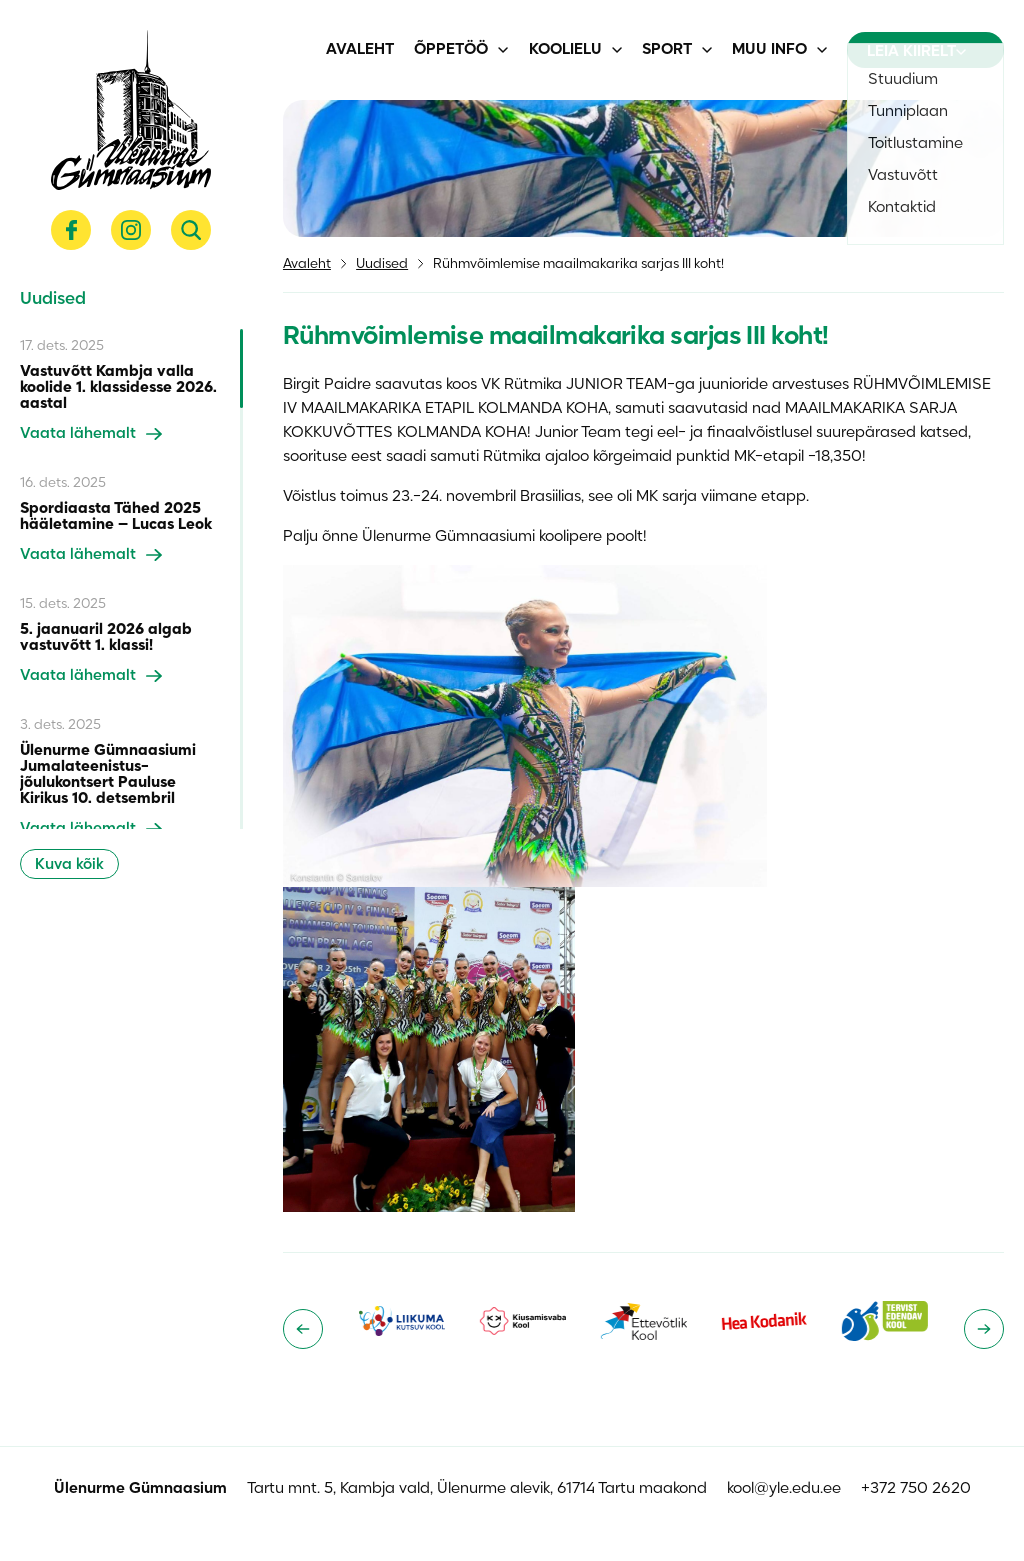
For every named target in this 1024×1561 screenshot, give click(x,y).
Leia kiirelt (916, 52)
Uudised (382, 264)
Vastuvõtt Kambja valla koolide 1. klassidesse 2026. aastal (118, 388)
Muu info (769, 50)
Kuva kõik (69, 865)
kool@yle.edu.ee (784, 1489)
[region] (131, 579)
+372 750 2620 (916, 1489)
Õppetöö (451, 50)
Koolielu (565, 50)
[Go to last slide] (303, 1329)
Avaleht (360, 50)
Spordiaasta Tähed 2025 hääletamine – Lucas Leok (116, 517)
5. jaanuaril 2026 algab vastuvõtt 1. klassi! (106, 638)
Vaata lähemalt (91, 434)
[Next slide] (984, 1329)
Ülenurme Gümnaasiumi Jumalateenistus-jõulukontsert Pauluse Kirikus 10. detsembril (108, 775)
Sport (667, 50)
